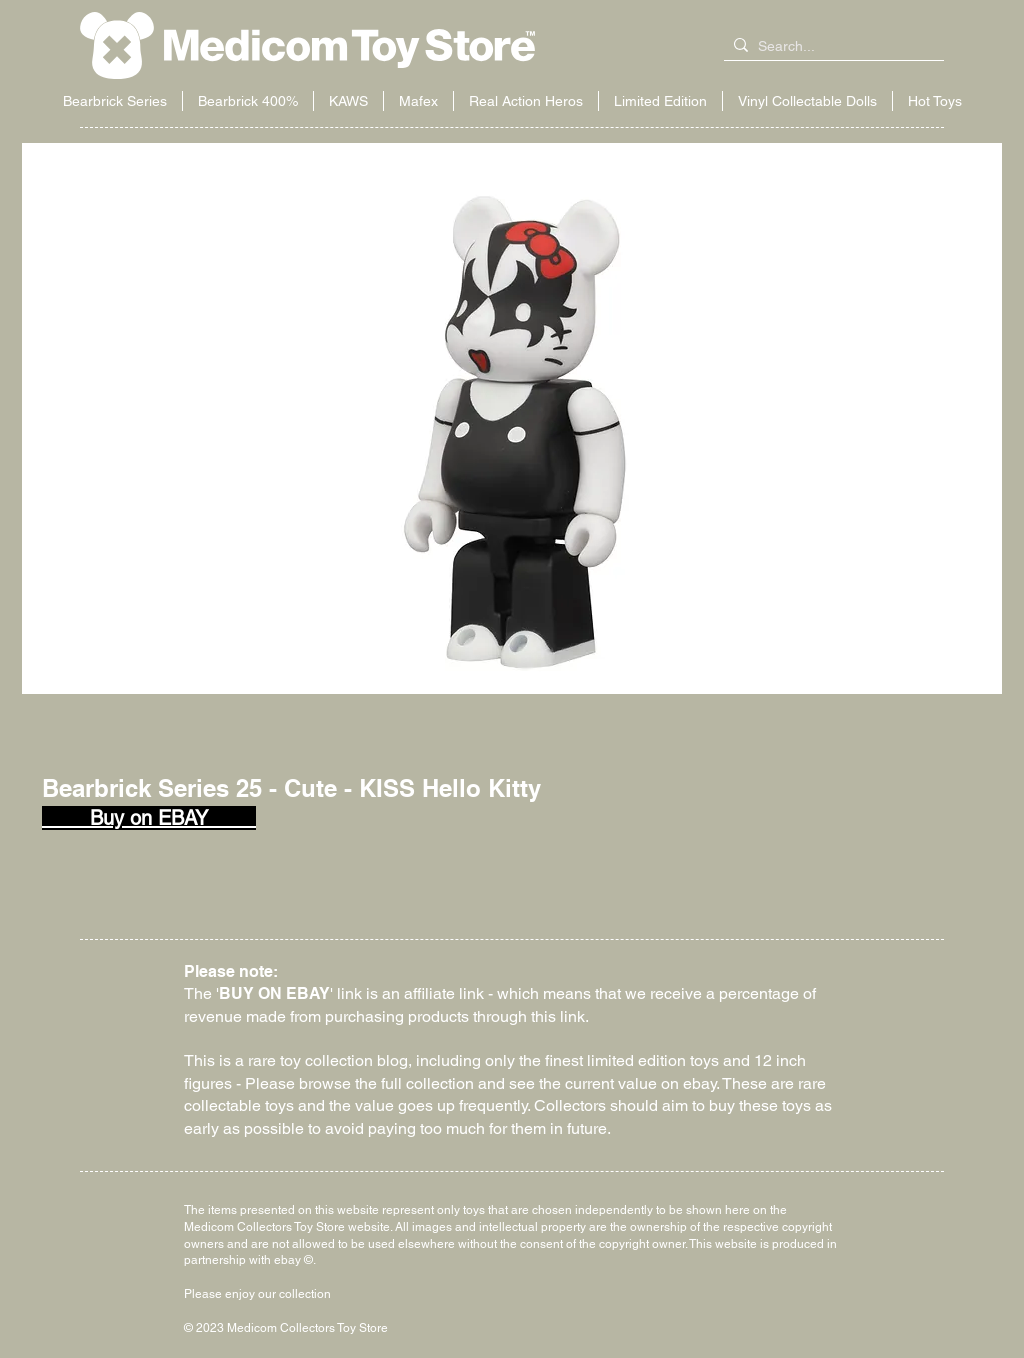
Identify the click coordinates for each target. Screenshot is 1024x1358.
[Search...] (830, 47)
